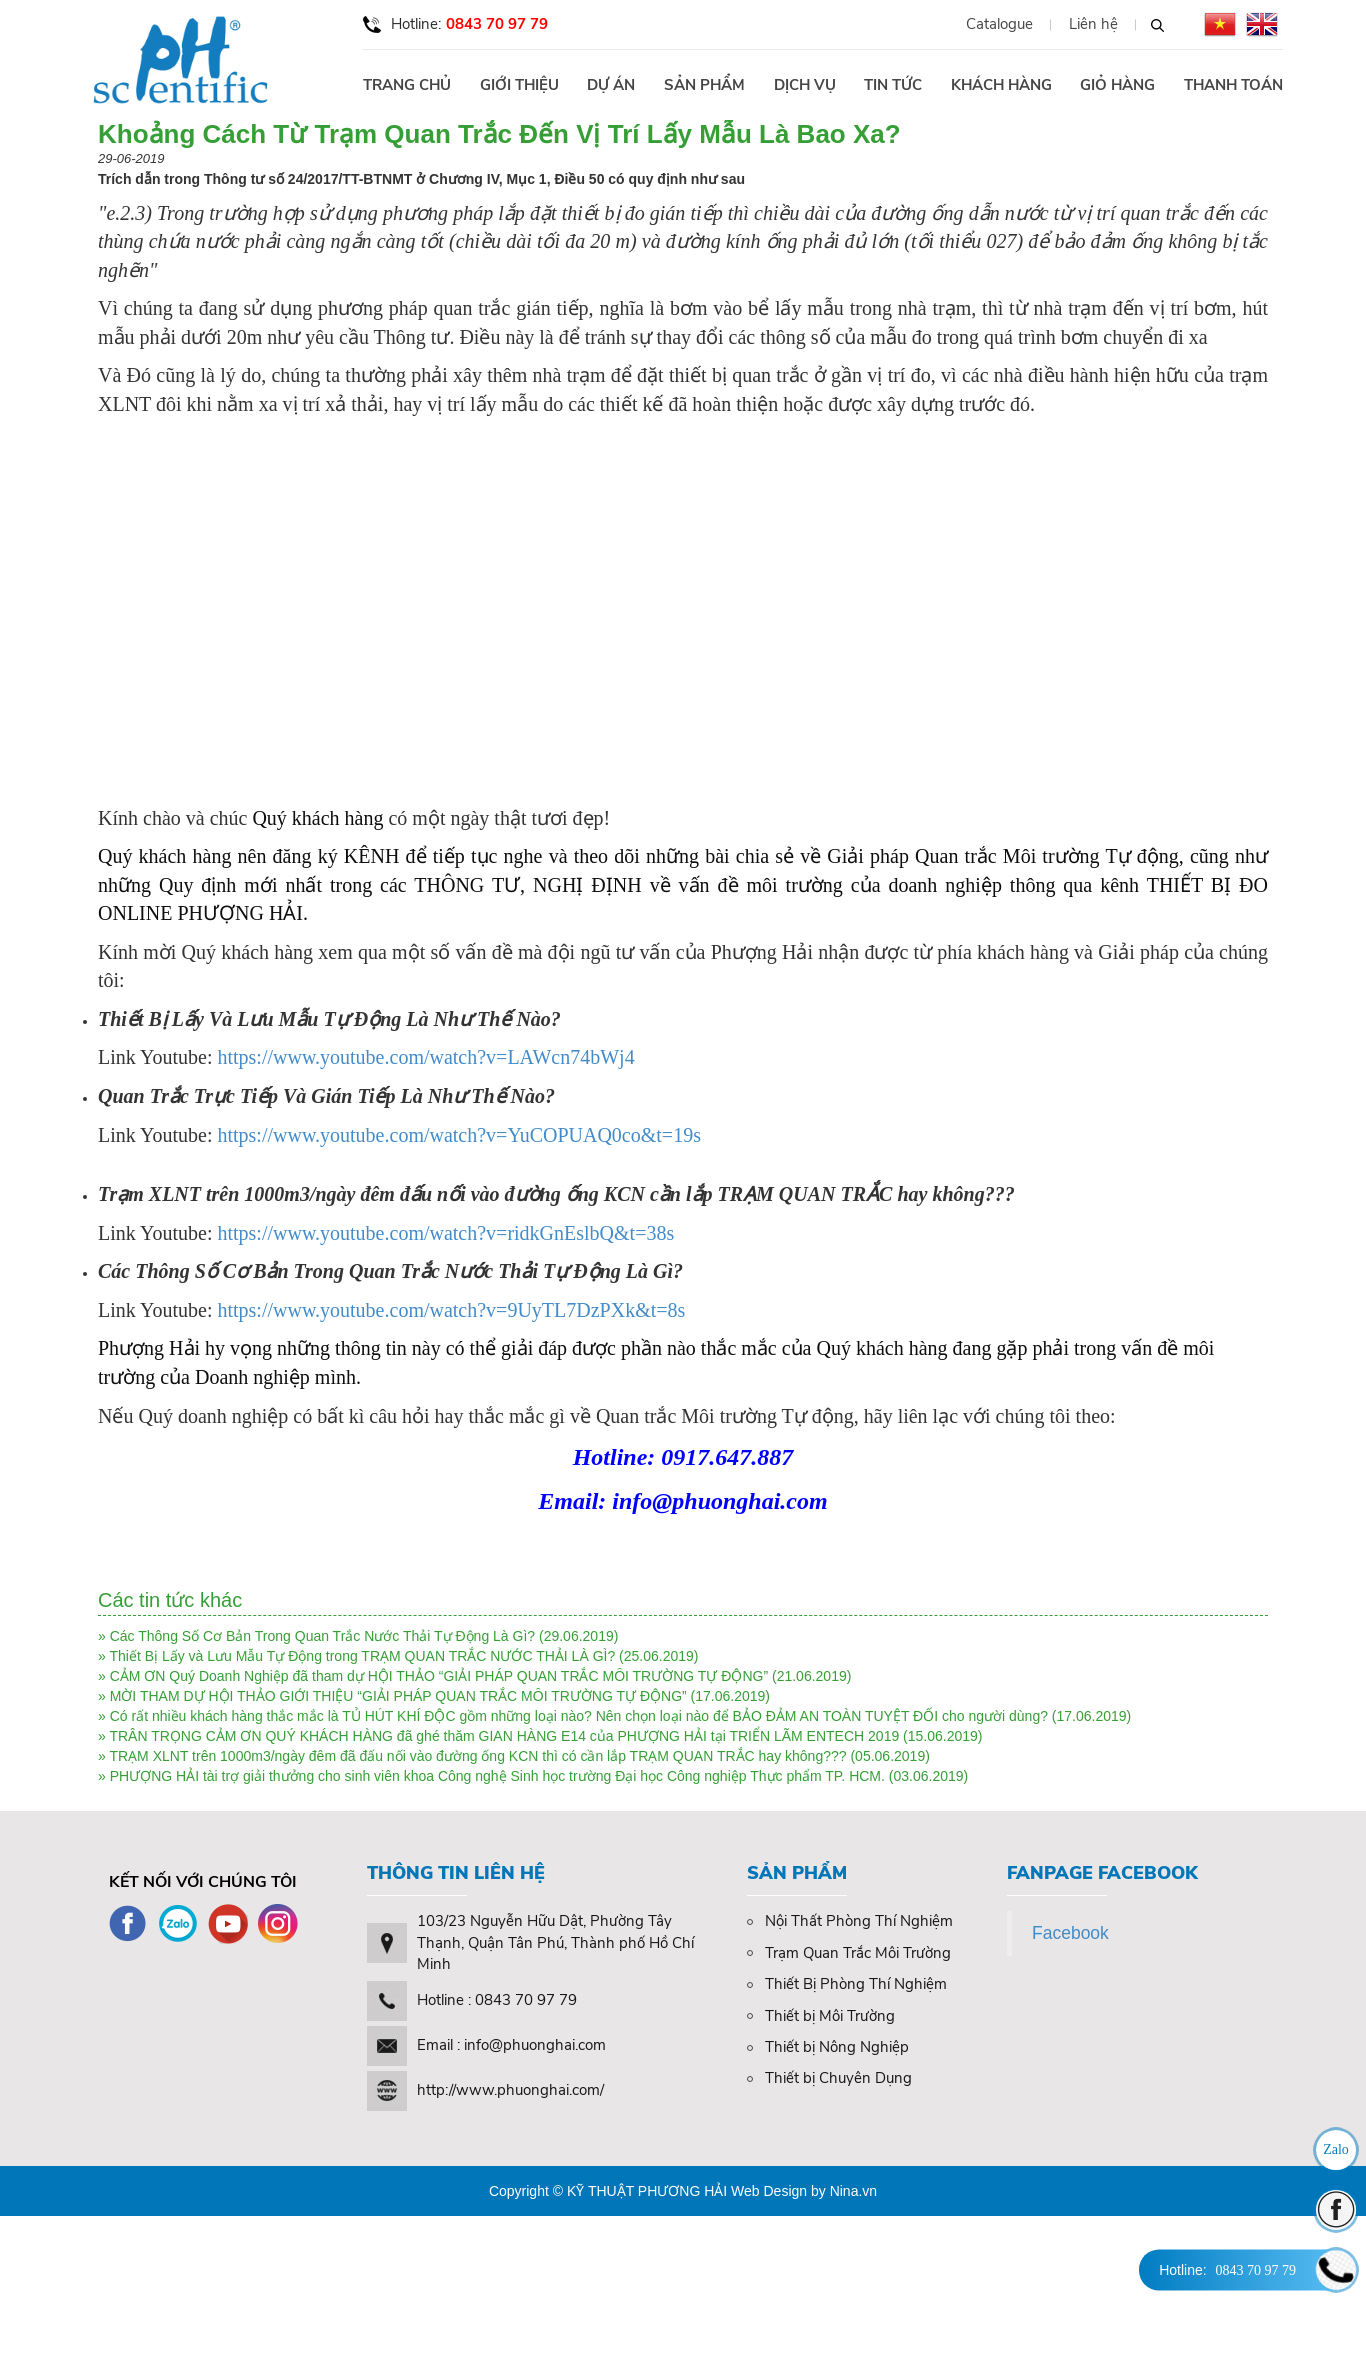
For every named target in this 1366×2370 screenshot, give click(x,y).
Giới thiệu (519, 85)
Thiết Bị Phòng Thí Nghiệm (847, 1984)
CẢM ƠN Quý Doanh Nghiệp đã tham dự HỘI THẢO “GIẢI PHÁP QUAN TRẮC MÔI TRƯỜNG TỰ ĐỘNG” (439, 1676)
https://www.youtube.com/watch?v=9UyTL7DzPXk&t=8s (451, 1310)
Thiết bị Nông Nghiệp (828, 2047)
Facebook (1070, 1933)
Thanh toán (1233, 85)
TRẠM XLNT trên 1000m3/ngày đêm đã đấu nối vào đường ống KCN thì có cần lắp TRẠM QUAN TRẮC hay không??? (477, 1756)
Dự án (611, 85)
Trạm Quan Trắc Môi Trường (849, 1953)
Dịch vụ (805, 85)
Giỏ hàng (1117, 85)
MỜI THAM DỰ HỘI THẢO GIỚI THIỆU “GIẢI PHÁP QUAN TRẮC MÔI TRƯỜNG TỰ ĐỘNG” (398, 1696)
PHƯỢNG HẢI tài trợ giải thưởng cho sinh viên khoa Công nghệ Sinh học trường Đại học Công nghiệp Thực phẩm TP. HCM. (497, 1776)
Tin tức (893, 85)
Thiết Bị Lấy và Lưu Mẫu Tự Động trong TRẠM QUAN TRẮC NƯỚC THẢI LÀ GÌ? (362, 1656)
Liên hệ (1093, 24)
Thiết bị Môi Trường (821, 2016)
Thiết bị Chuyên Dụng (829, 2078)
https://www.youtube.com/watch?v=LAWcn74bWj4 (425, 1057)
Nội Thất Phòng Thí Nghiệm (850, 1921)
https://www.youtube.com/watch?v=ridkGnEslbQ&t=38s (445, 1233)
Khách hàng (1001, 85)
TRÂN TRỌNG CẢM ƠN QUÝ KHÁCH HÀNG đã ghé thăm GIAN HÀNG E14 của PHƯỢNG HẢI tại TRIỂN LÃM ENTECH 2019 (504, 1736)
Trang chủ (407, 85)
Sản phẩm (704, 85)
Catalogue (999, 24)
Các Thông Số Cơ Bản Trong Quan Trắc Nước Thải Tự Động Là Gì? (322, 1636)
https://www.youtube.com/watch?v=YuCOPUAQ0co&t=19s (458, 1135)
